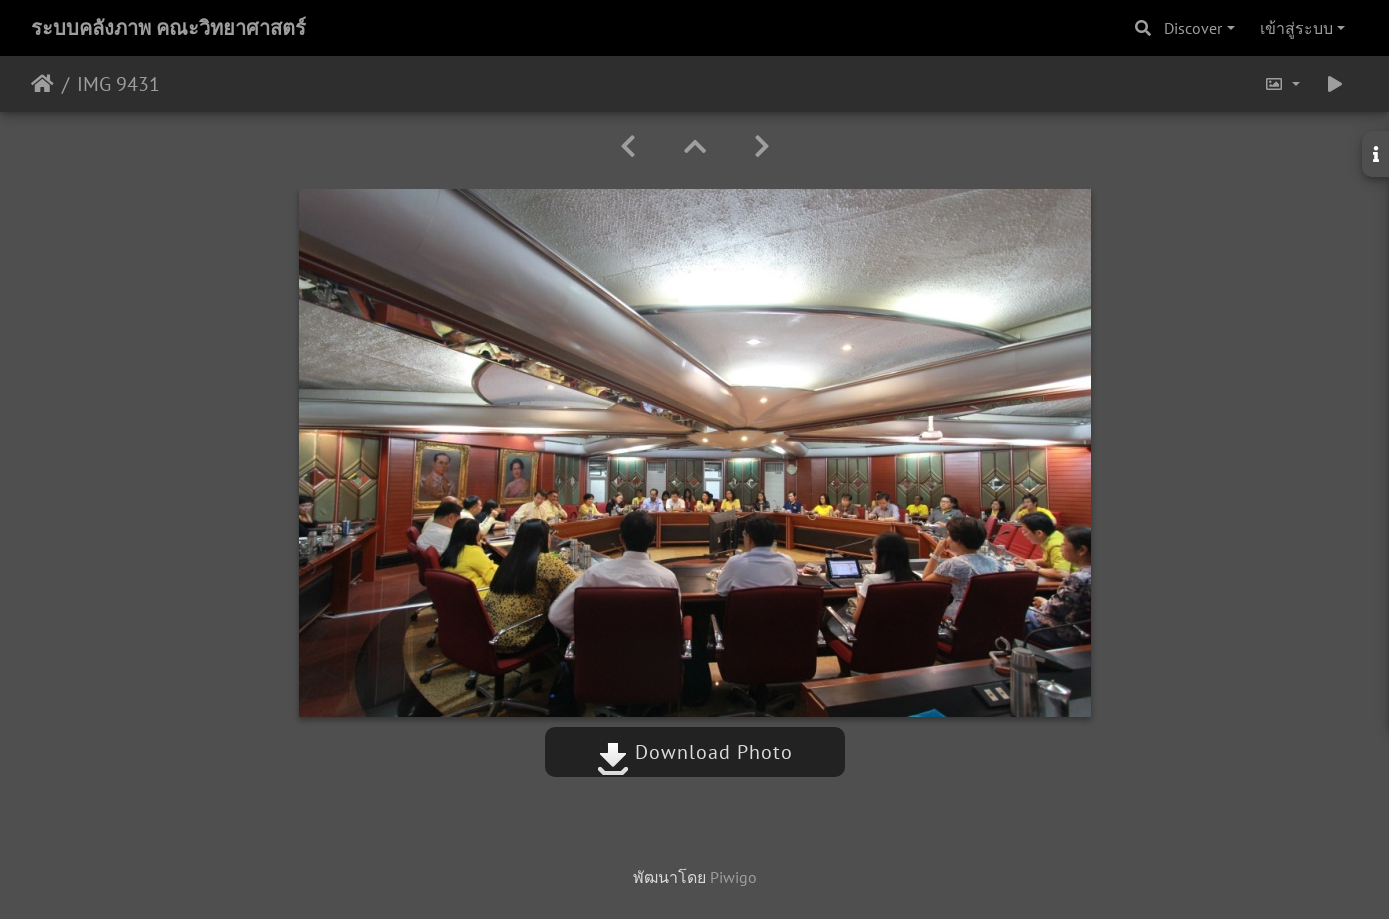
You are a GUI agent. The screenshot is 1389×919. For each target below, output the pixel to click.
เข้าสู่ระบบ (1296, 28)
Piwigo (733, 877)
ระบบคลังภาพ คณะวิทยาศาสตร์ (168, 28)
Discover (1193, 28)
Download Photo (695, 752)
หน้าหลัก (42, 84)
